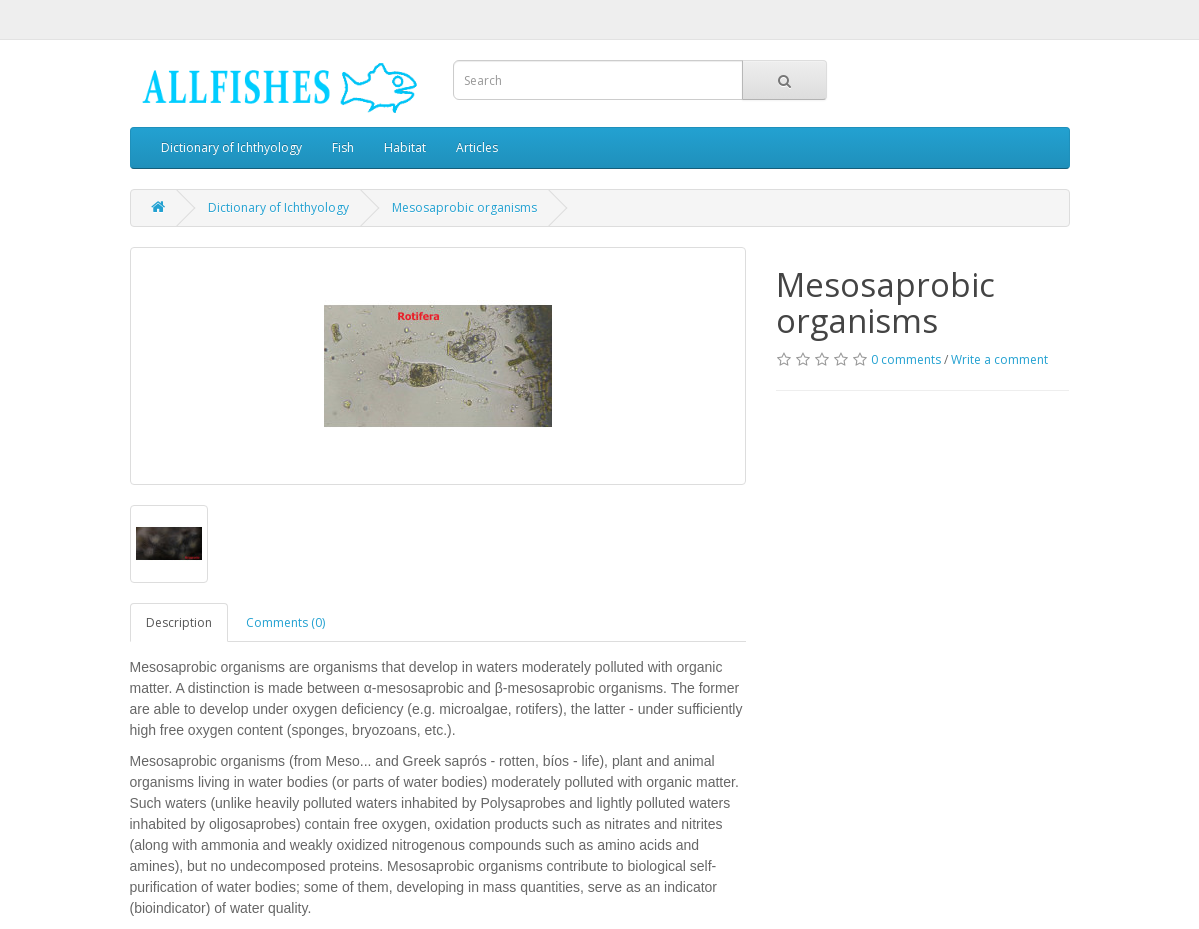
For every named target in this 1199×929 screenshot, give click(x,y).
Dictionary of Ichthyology (231, 147)
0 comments (906, 359)
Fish (343, 147)
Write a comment (999, 359)
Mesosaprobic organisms (464, 207)
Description (179, 622)
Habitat (405, 147)
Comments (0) (285, 622)
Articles (477, 147)
